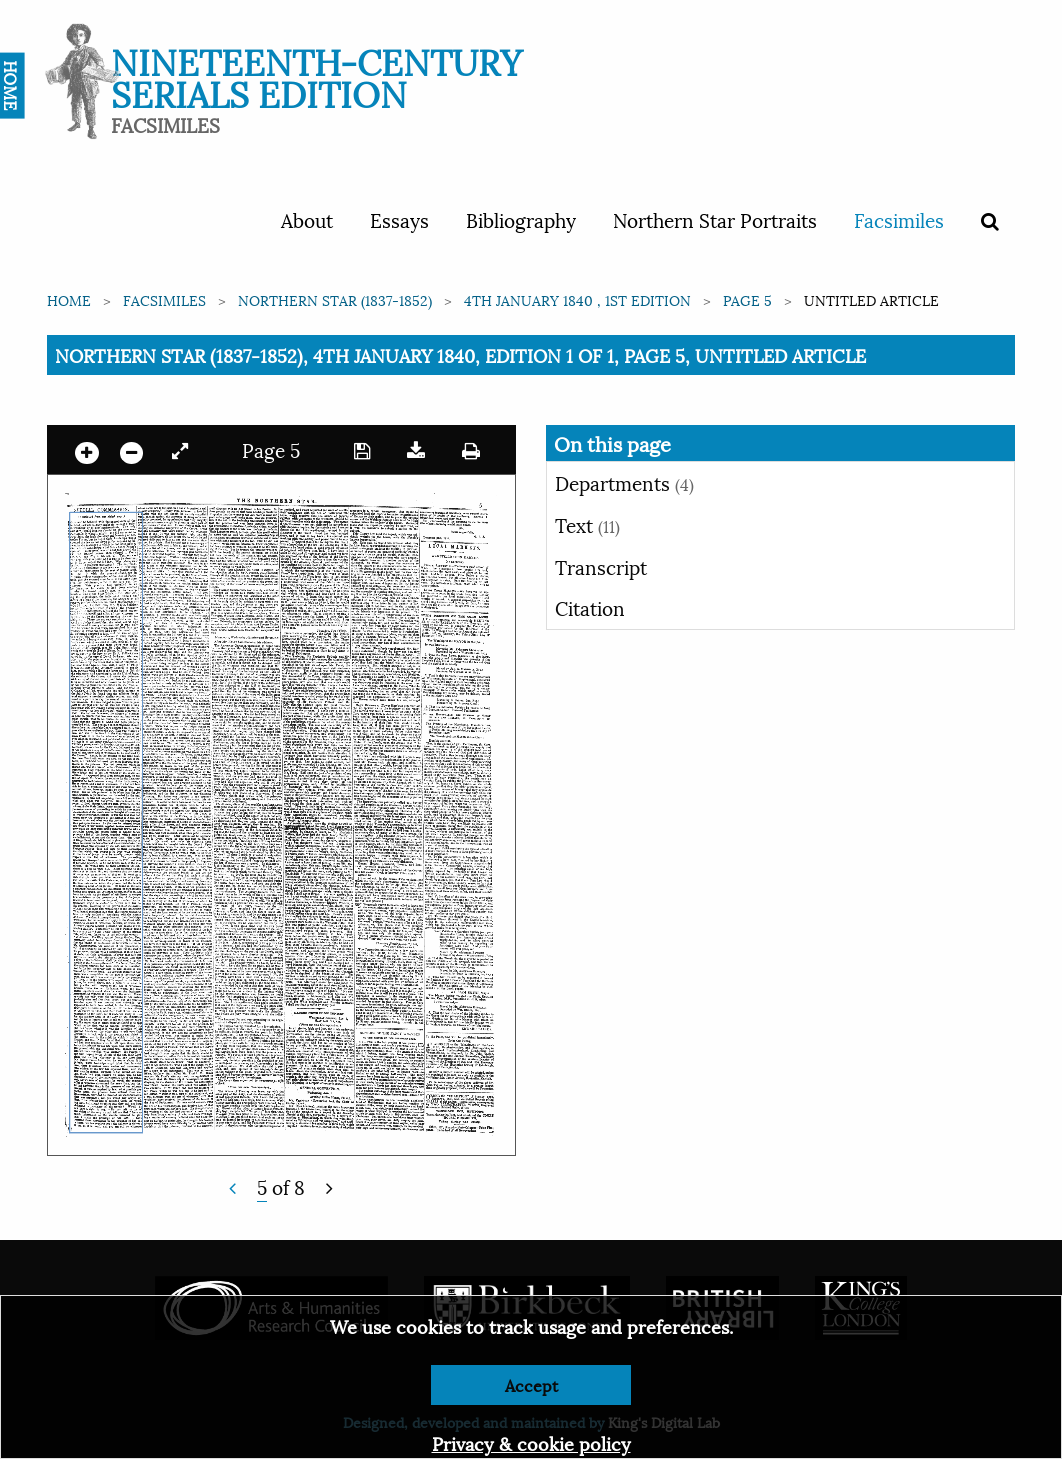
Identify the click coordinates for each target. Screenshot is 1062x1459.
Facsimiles (899, 219)
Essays (399, 219)
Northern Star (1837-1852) (335, 299)
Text (587, 524)
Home (69, 299)
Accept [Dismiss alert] (531, 1384)
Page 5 (747, 299)
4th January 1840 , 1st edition (577, 299)
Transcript (601, 566)
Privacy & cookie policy (531, 1442)
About (307, 219)
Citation (590, 607)
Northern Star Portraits (715, 219)
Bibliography (521, 219)
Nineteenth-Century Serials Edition (316, 75)
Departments (624, 482)
